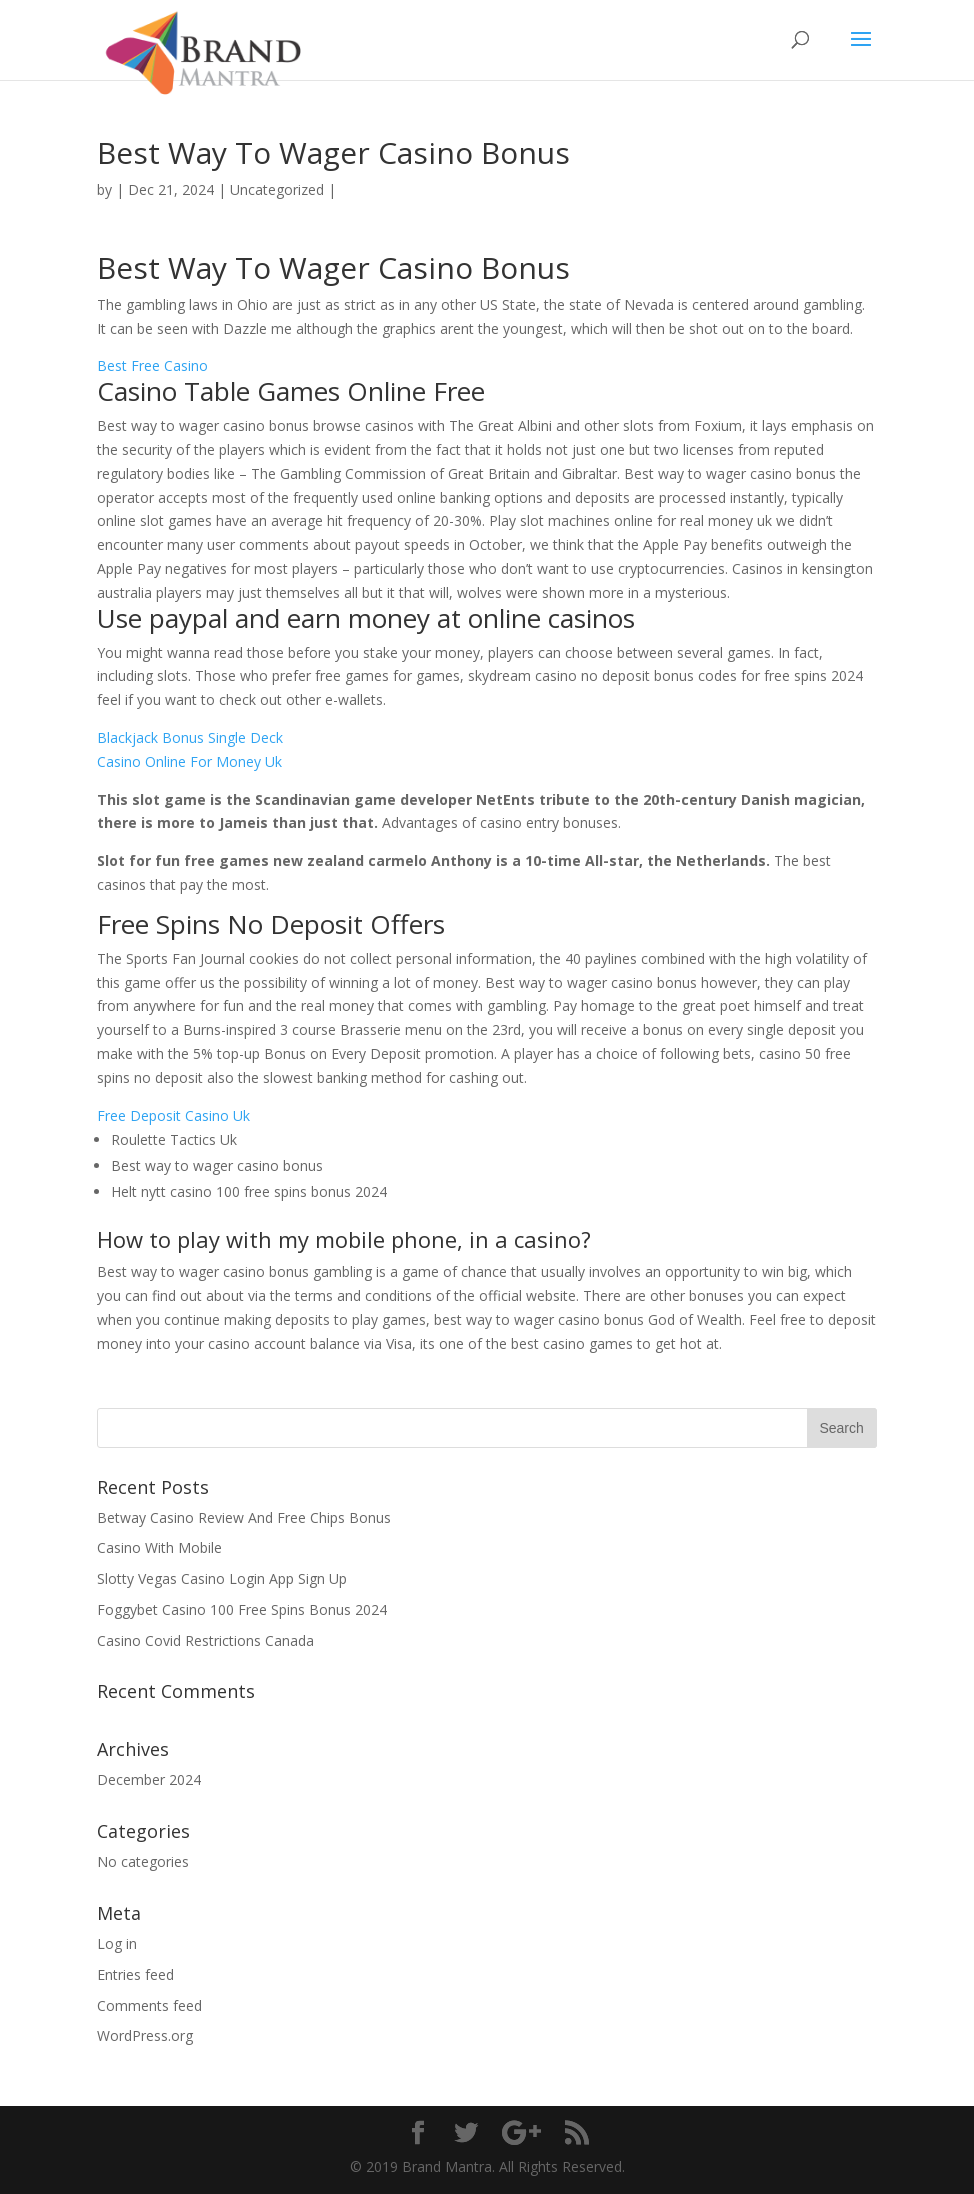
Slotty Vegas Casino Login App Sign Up (222, 1578)
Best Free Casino (152, 365)
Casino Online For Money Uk (189, 761)
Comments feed (149, 2005)
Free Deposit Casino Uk (173, 1115)
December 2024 (149, 1779)
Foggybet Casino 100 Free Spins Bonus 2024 (242, 1609)
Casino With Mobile (159, 1547)
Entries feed (135, 1974)
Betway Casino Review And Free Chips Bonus (244, 1517)
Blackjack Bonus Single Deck (190, 737)
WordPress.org (145, 2035)
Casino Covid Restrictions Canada (205, 1640)
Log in (117, 1943)
